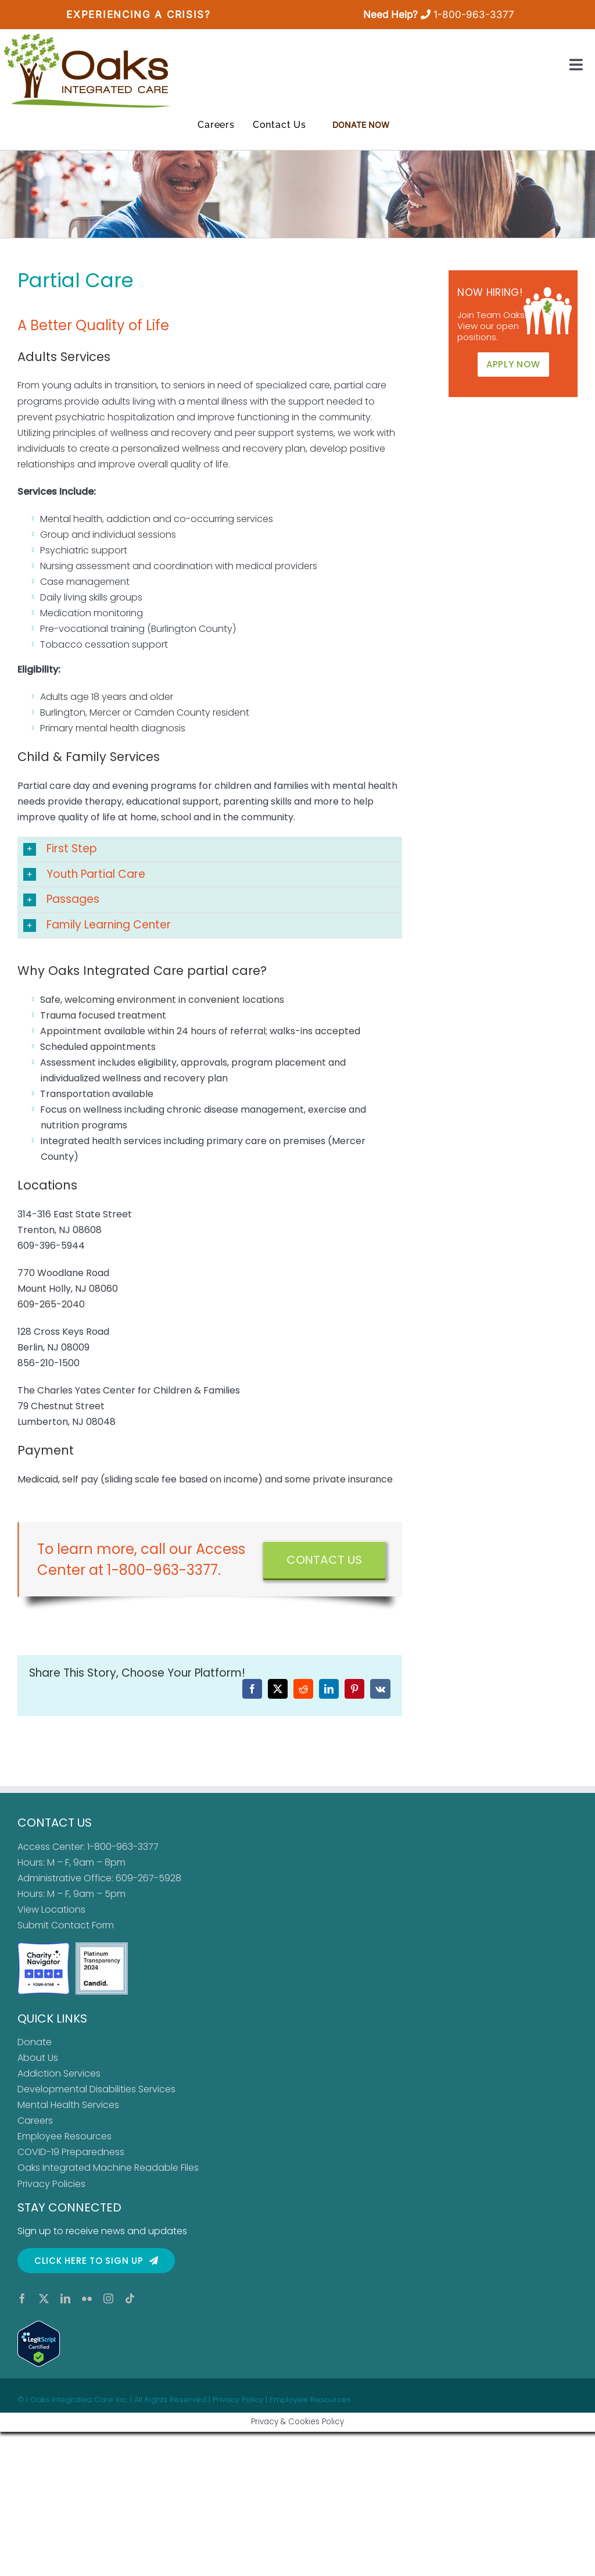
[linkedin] (65, 2298)
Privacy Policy (238, 2399)
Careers (35, 2120)
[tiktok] (130, 2298)
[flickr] (87, 2298)
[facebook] (22, 2298)
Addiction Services (59, 2073)
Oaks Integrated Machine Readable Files (108, 2167)
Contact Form (82, 1925)
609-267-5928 (148, 1878)
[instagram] (108, 2298)
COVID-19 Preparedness (70, 2152)
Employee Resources (64, 2136)
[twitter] (44, 2298)
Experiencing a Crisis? (138, 14)
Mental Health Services (68, 2104)
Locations (63, 1909)
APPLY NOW (513, 364)
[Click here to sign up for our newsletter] (96, 2260)
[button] (209, 849)
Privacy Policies (51, 2184)
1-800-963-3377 (473, 14)
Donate (34, 2042)
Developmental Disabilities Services (96, 2089)
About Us (37, 2057)
